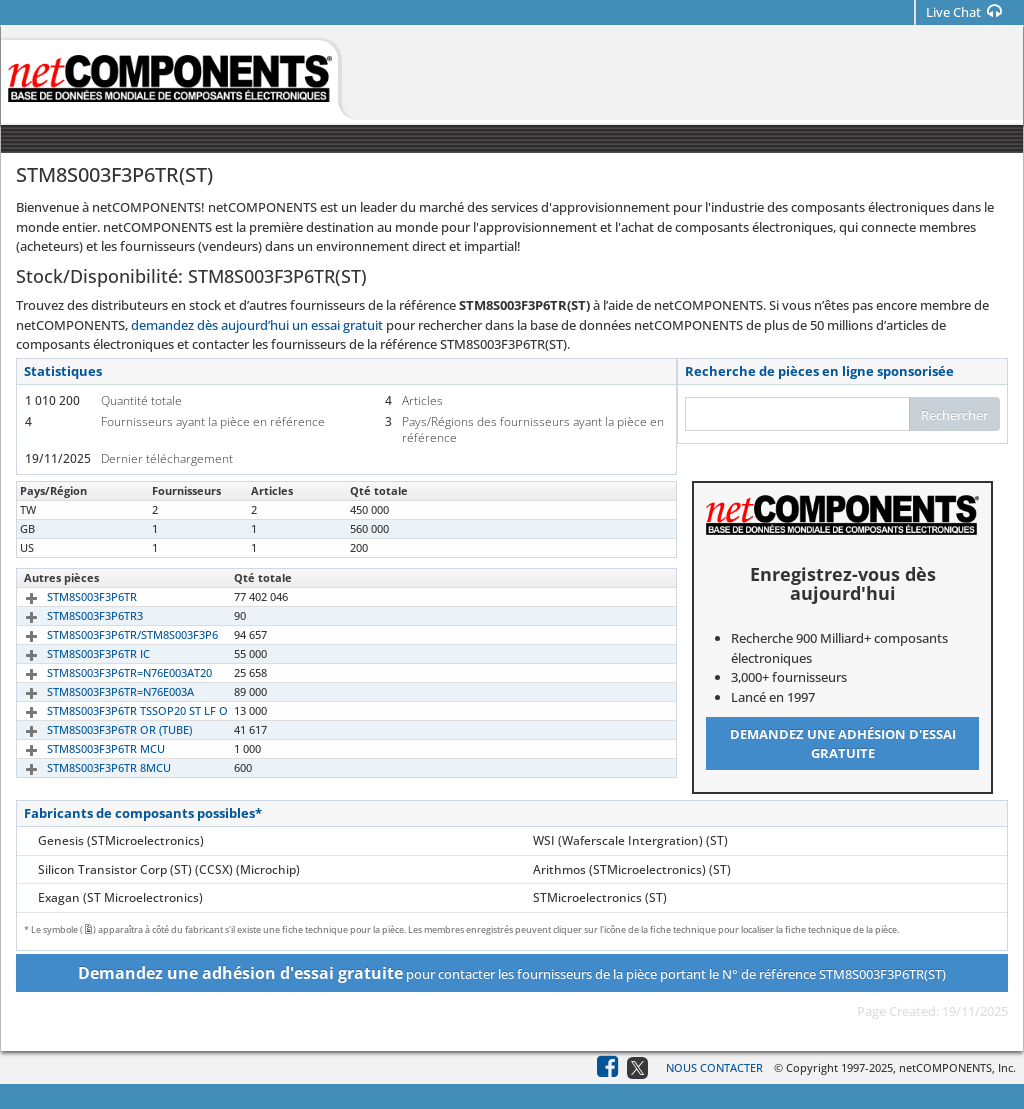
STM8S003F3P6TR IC (75, 653)
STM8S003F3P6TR (69, 596)
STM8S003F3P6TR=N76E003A (97, 691)
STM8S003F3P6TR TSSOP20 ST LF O (114, 710)
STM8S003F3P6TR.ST (76, 547)
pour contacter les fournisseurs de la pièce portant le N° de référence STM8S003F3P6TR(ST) (512, 973)
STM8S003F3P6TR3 (72, 615)
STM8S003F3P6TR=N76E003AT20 (106, 672)
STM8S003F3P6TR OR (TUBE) (96, 729)
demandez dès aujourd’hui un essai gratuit (257, 325)
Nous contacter (714, 1067)
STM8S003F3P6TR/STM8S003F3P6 (109, 634)
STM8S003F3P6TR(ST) (78, 509)
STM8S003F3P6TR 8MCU (86, 767)
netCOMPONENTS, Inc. (957, 1067)
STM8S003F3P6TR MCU (83, 748)
